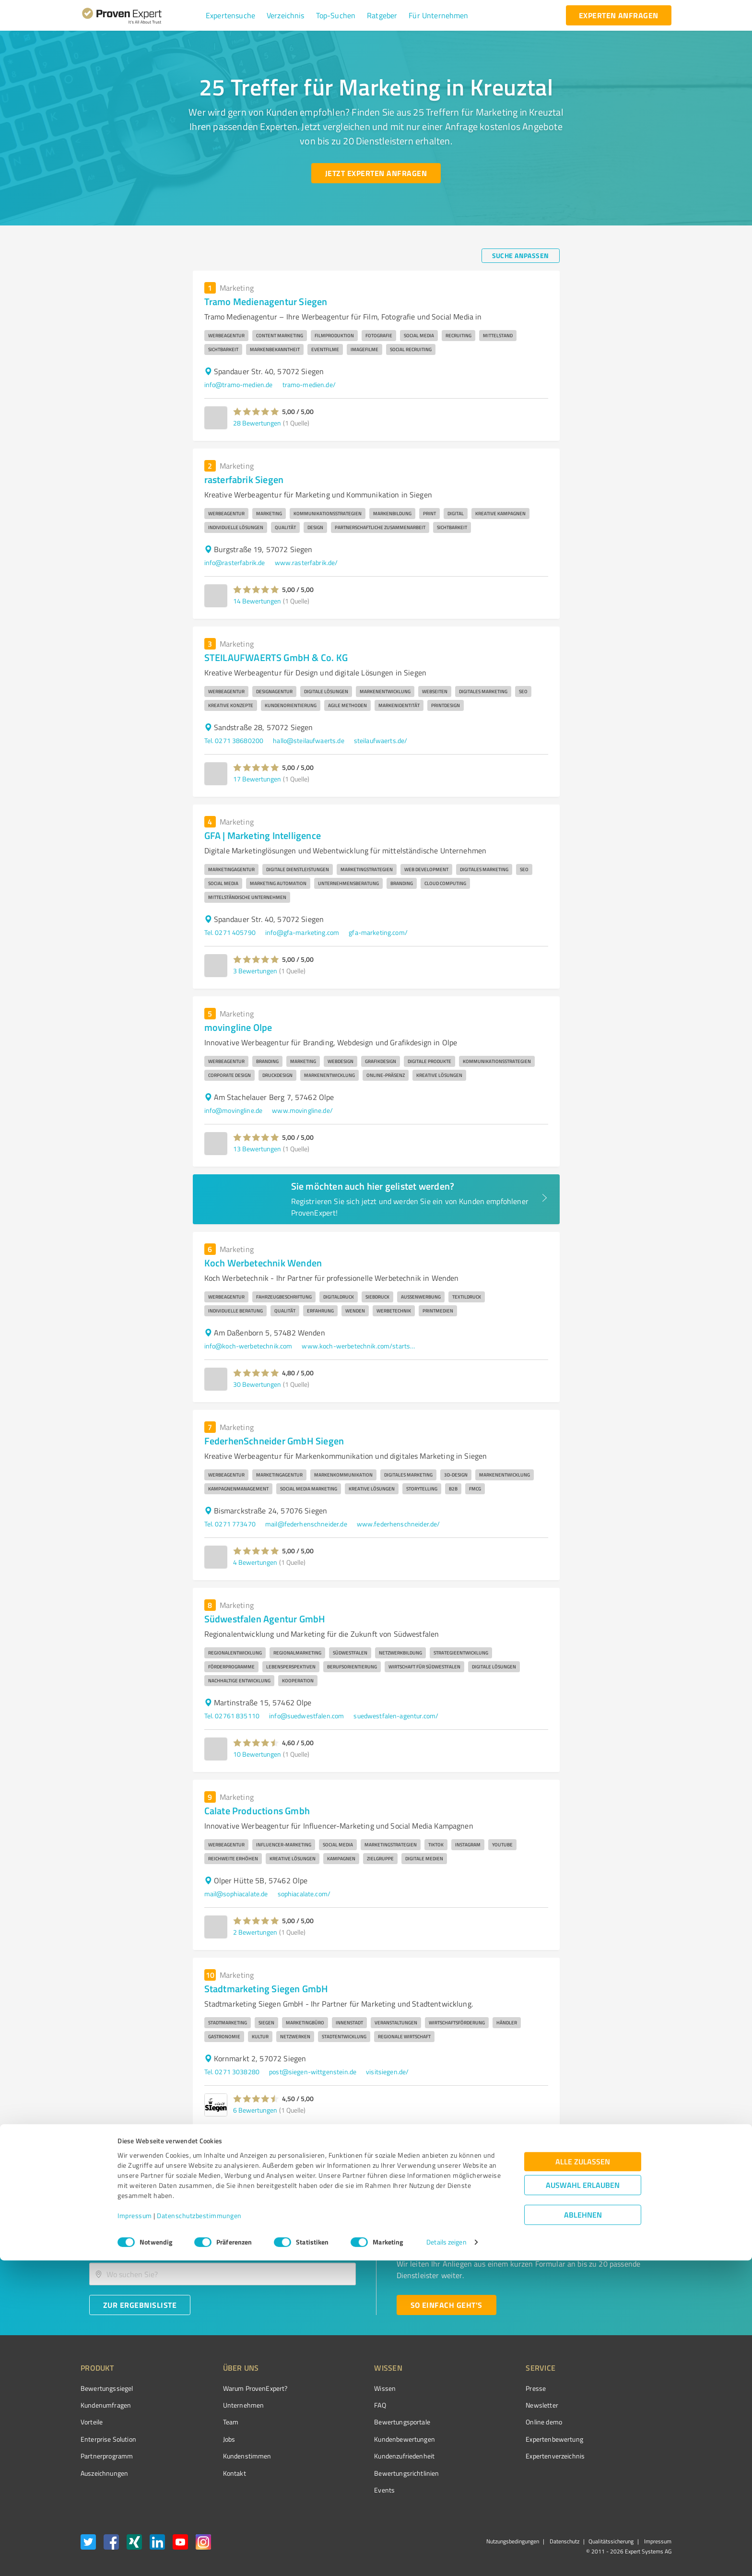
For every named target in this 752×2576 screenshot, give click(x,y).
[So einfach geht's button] (446, 2305)
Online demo (490, 2421)
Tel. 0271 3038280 (232, 2071)
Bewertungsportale (366, 2421)
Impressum (135, 2531)
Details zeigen (446, 2558)
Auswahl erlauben (583, 2500)
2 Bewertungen (255, 1932)
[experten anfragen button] (618, 15)
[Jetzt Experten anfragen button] (376, 173)
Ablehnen (583, 2530)
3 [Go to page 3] (536, 2147)
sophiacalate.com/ (304, 1893)
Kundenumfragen (106, 2405)
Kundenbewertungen (368, 2439)
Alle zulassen (582, 2476)
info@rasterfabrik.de (234, 562)
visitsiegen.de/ (387, 2071)
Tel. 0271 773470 (230, 1523)
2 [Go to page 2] (518, 2147)
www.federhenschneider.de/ (398, 1523)
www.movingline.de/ (302, 1110)
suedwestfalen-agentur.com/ (395, 1715)
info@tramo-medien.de (238, 384)
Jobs (211, 2439)
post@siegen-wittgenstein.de (312, 2071)
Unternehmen (225, 2405)
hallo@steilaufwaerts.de (308, 740)
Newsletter (488, 2405)
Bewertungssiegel (107, 2388)
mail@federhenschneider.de (306, 1523)
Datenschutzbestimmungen (199, 2531)
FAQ (344, 2405)
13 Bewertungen (257, 1148)
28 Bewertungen (257, 422)
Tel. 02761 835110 (232, 1715)
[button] (230, 15)
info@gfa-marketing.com (302, 932)
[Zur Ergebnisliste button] (139, 2305)
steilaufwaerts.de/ (381, 740)
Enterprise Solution (108, 2439)
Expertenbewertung (500, 2439)
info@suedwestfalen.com (306, 1715)
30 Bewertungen (257, 1384)
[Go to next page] (554, 2147)
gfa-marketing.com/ (378, 932)
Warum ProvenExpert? (237, 2388)
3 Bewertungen (255, 970)
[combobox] (222, 2244)
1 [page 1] (499, 2147)
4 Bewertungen (255, 1562)
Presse (482, 2388)
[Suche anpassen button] (521, 255)
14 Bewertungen (257, 600)
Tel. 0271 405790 (230, 932)
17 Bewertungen (257, 778)
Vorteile (92, 2421)
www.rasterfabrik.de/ (306, 562)
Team (213, 2421)
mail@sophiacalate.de (236, 1893)
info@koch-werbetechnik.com (248, 1345)
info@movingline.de (233, 1110)
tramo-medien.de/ (309, 384)
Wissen (349, 2388)
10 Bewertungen (257, 1754)
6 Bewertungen (255, 2110)
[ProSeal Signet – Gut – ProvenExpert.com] (635, 2406)
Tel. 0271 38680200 (234, 740)
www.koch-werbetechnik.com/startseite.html (359, 1345)
